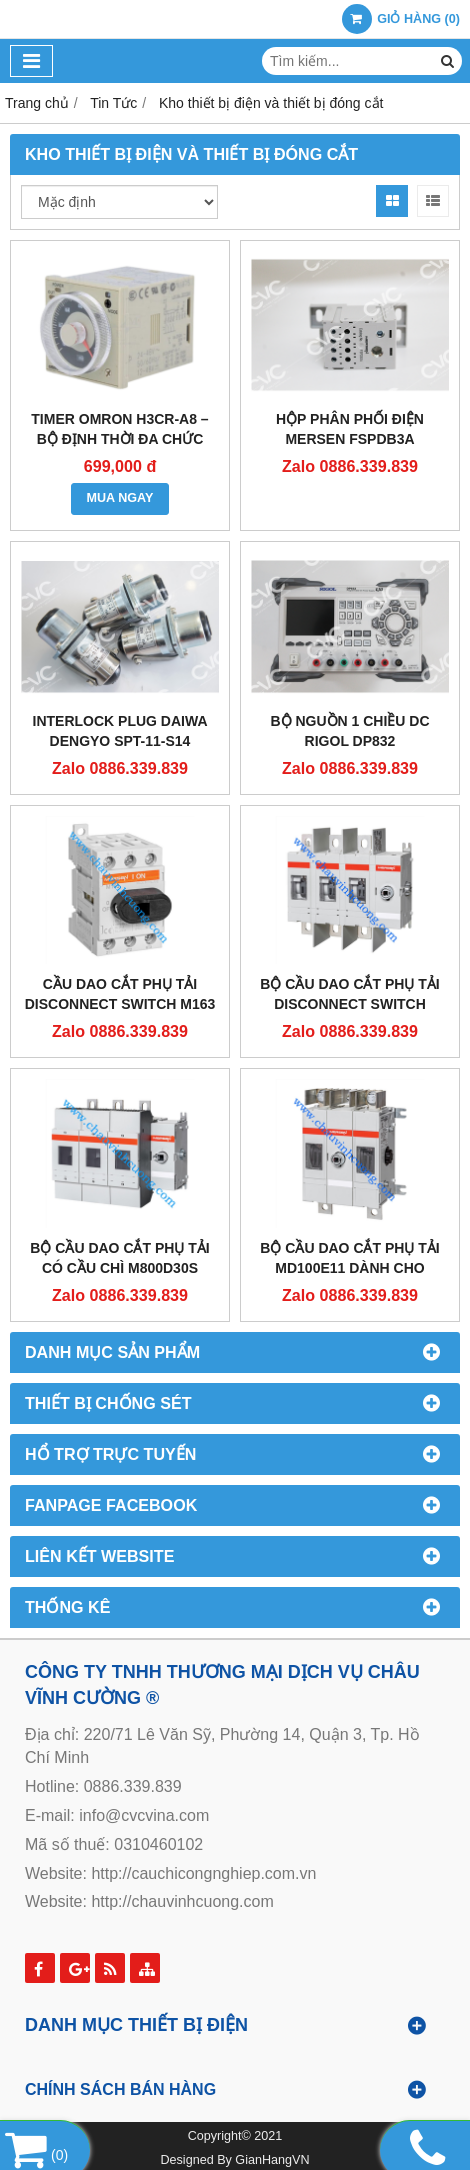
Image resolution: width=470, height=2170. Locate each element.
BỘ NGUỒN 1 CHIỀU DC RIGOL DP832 (349, 731)
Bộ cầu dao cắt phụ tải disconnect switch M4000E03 (349, 1004)
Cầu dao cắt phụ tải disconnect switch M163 (120, 994)
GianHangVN (272, 2160)
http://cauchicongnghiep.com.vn (203, 1873)
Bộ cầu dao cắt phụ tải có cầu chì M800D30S (119, 1258)
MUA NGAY (120, 498)
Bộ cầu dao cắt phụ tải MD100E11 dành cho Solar (349, 1268)
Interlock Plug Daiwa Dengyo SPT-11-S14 (120, 731)
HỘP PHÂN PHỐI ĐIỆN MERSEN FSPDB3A (350, 429)
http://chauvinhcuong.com (182, 1901)
